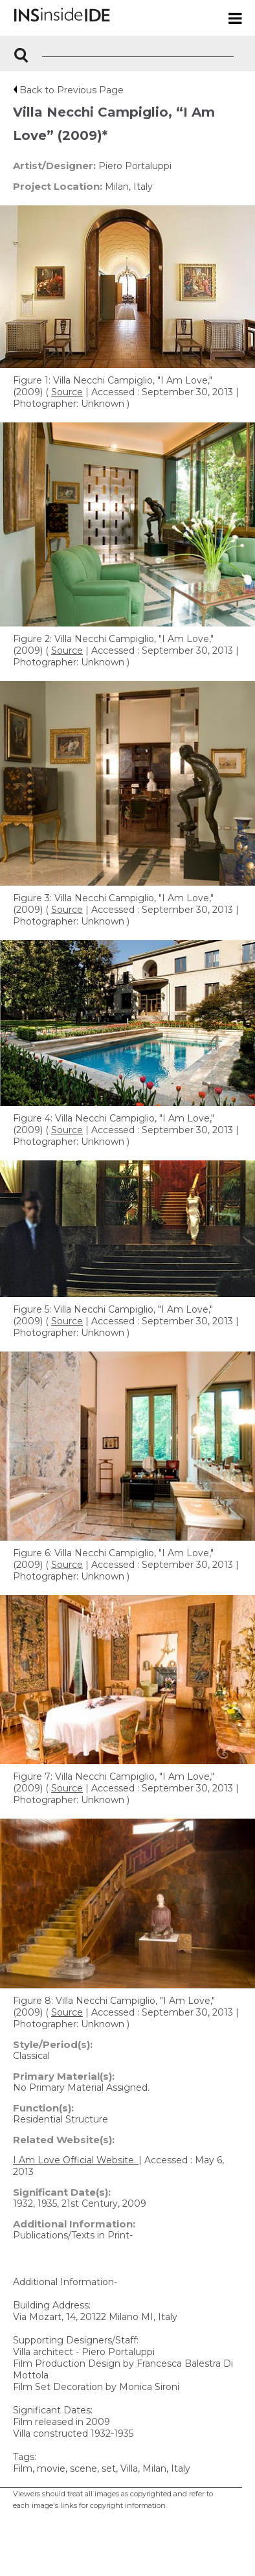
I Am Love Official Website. (76, 2160)
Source (67, 392)
